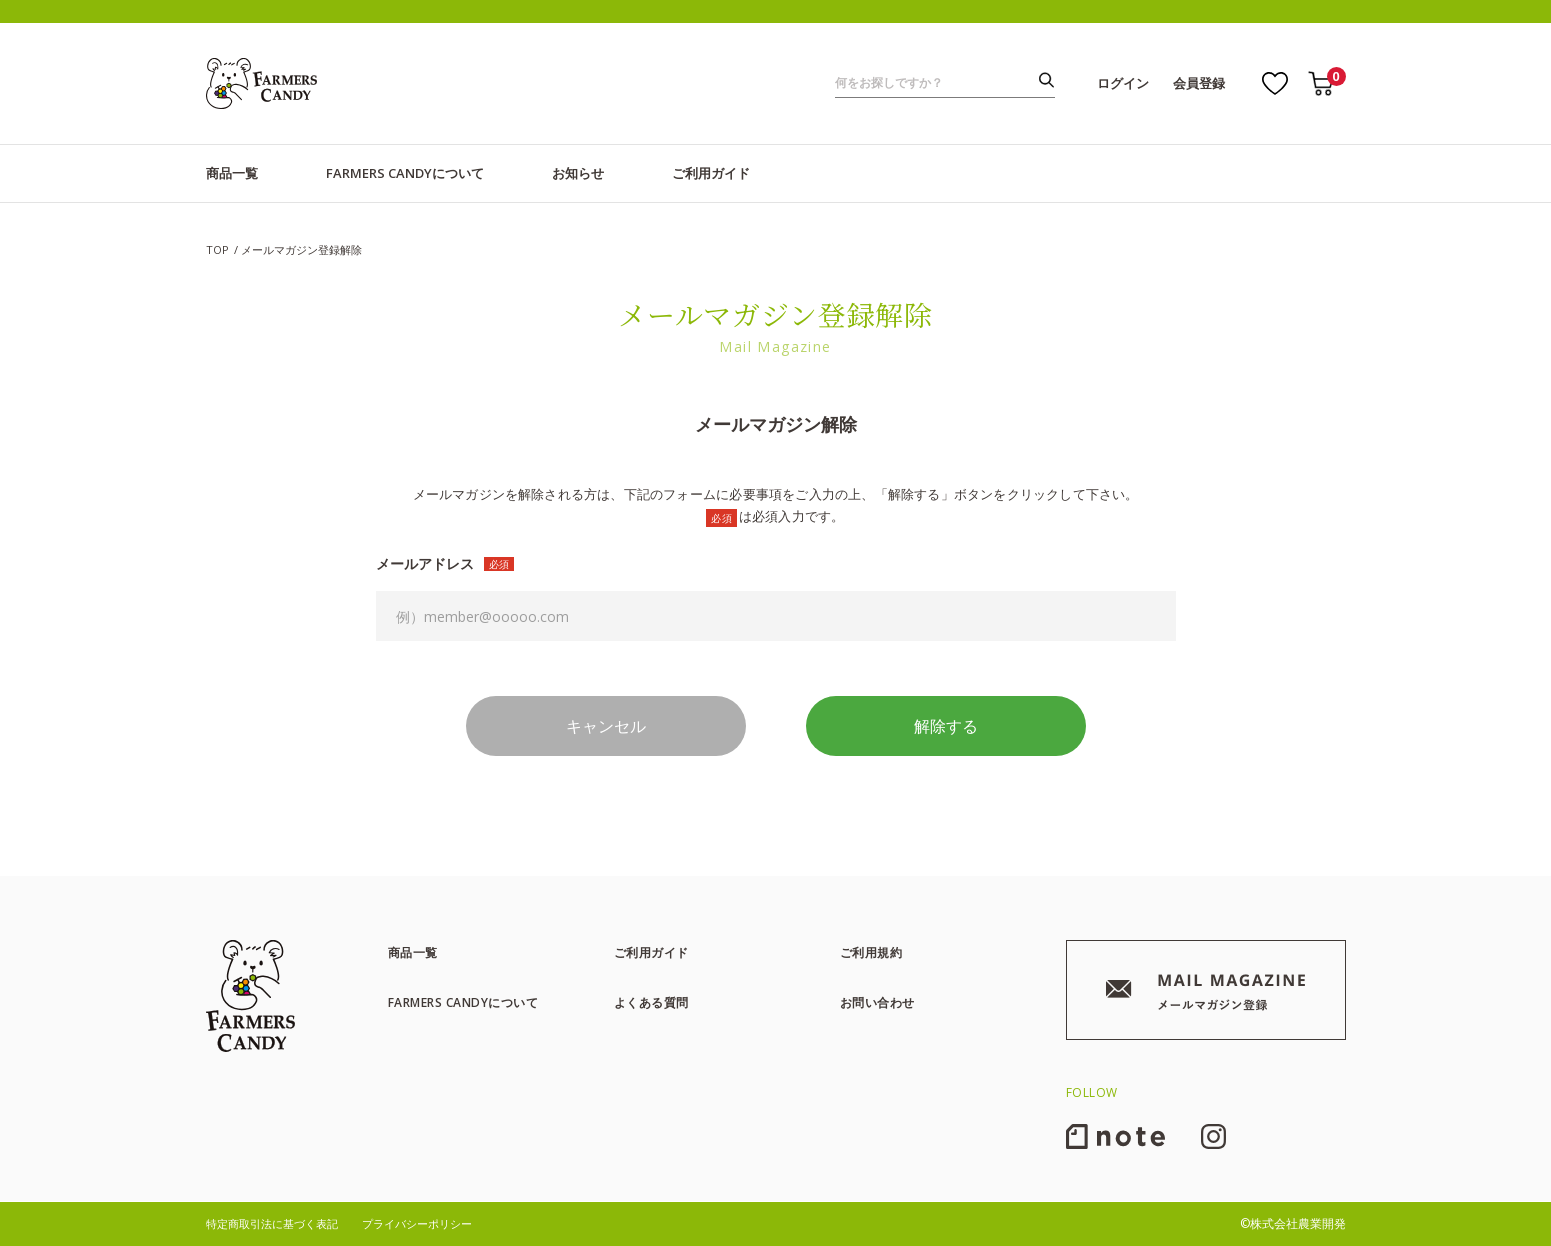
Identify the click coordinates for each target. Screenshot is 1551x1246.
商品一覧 (232, 173)
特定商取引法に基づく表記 (272, 1223)
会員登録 (1199, 83)
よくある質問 (651, 1002)
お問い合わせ (877, 1002)
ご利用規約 (871, 952)
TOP (217, 249)
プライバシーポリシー (417, 1223)
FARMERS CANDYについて (405, 173)
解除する (946, 726)
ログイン (1123, 83)
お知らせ (578, 173)
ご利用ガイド (711, 173)
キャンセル (606, 726)
